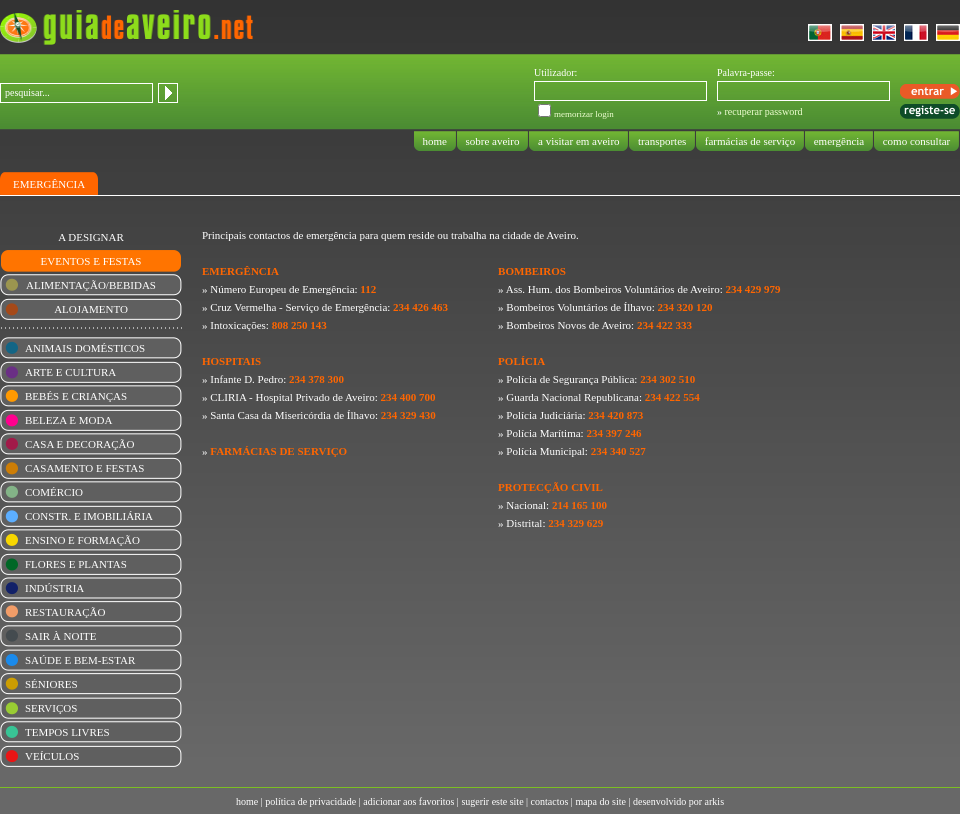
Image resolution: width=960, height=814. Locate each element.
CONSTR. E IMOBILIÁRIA (89, 516)
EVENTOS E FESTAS (91, 261)
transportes (662, 141)
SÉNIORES (51, 684)
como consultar (916, 141)
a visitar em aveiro (578, 141)
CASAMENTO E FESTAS (84, 468)
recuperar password (764, 111)
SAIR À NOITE (61, 636)
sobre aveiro (493, 141)
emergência (839, 141)
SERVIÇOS (51, 708)
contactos (550, 801)
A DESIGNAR (91, 237)
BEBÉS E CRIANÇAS (76, 396)
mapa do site (600, 801)
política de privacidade (310, 801)
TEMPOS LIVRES (67, 732)
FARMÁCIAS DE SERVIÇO (278, 451)
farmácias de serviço (750, 141)
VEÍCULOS (52, 756)
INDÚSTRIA (54, 588)
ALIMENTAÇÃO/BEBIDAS (91, 285)
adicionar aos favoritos (408, 801)
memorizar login (584, 114)
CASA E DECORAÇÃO (79, 444)
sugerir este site (492, 801)
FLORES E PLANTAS (76, 564)
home (435, 141)
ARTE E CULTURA (70, 372)
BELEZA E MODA (68, 420)
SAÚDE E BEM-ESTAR (80, 660)
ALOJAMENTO (91, 309)
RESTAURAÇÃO (65, 612)
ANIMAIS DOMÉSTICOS (85, 348)
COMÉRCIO (54, 492)
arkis (714, 801)
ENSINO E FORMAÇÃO (82, 540)
